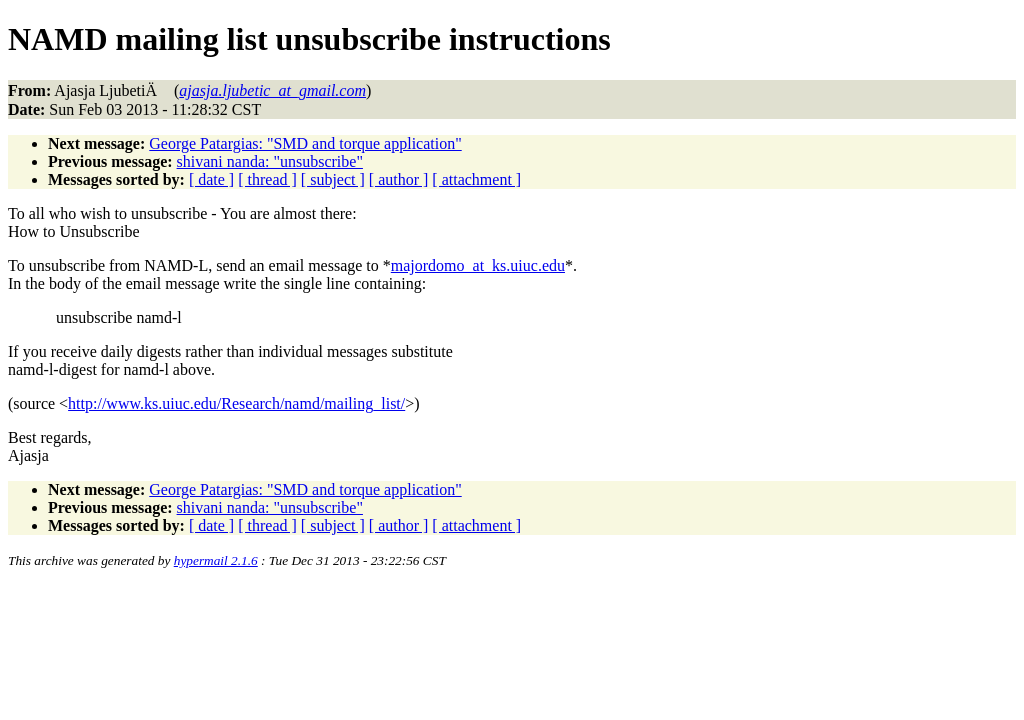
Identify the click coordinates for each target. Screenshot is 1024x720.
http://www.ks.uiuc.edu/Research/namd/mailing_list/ (236, 403)
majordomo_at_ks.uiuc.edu (478, 265)
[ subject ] (333, 179)
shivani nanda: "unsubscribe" (270, 161)
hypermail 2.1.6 (216, 560)
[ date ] (211, 179)
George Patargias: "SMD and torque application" (305, 143)
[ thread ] (267, 179)
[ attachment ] (476, 179)
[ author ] (399, 179)
